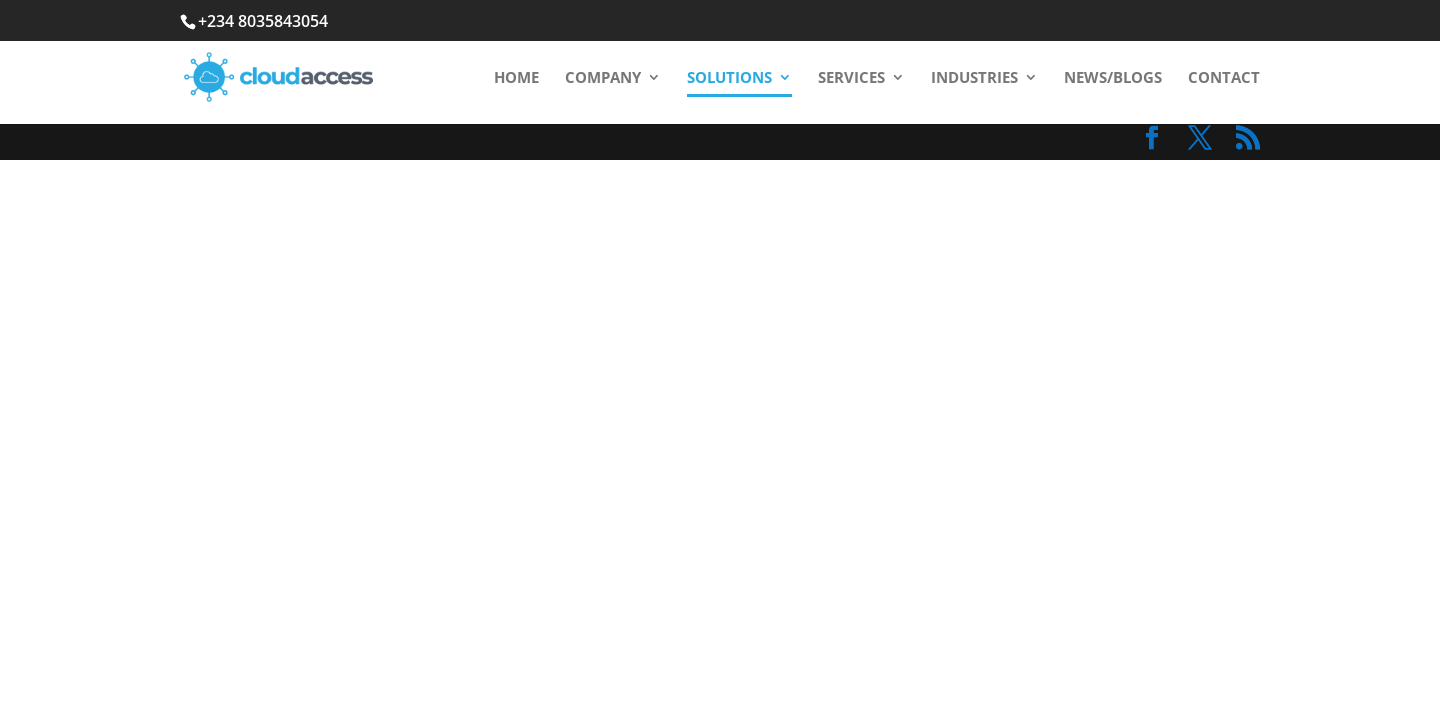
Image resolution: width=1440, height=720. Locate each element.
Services (851, 78)
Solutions (729, 78)
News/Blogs (1113, 78)
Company (603, 78)
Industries (974, 78)
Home (516, 78)
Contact (1224, 78)
